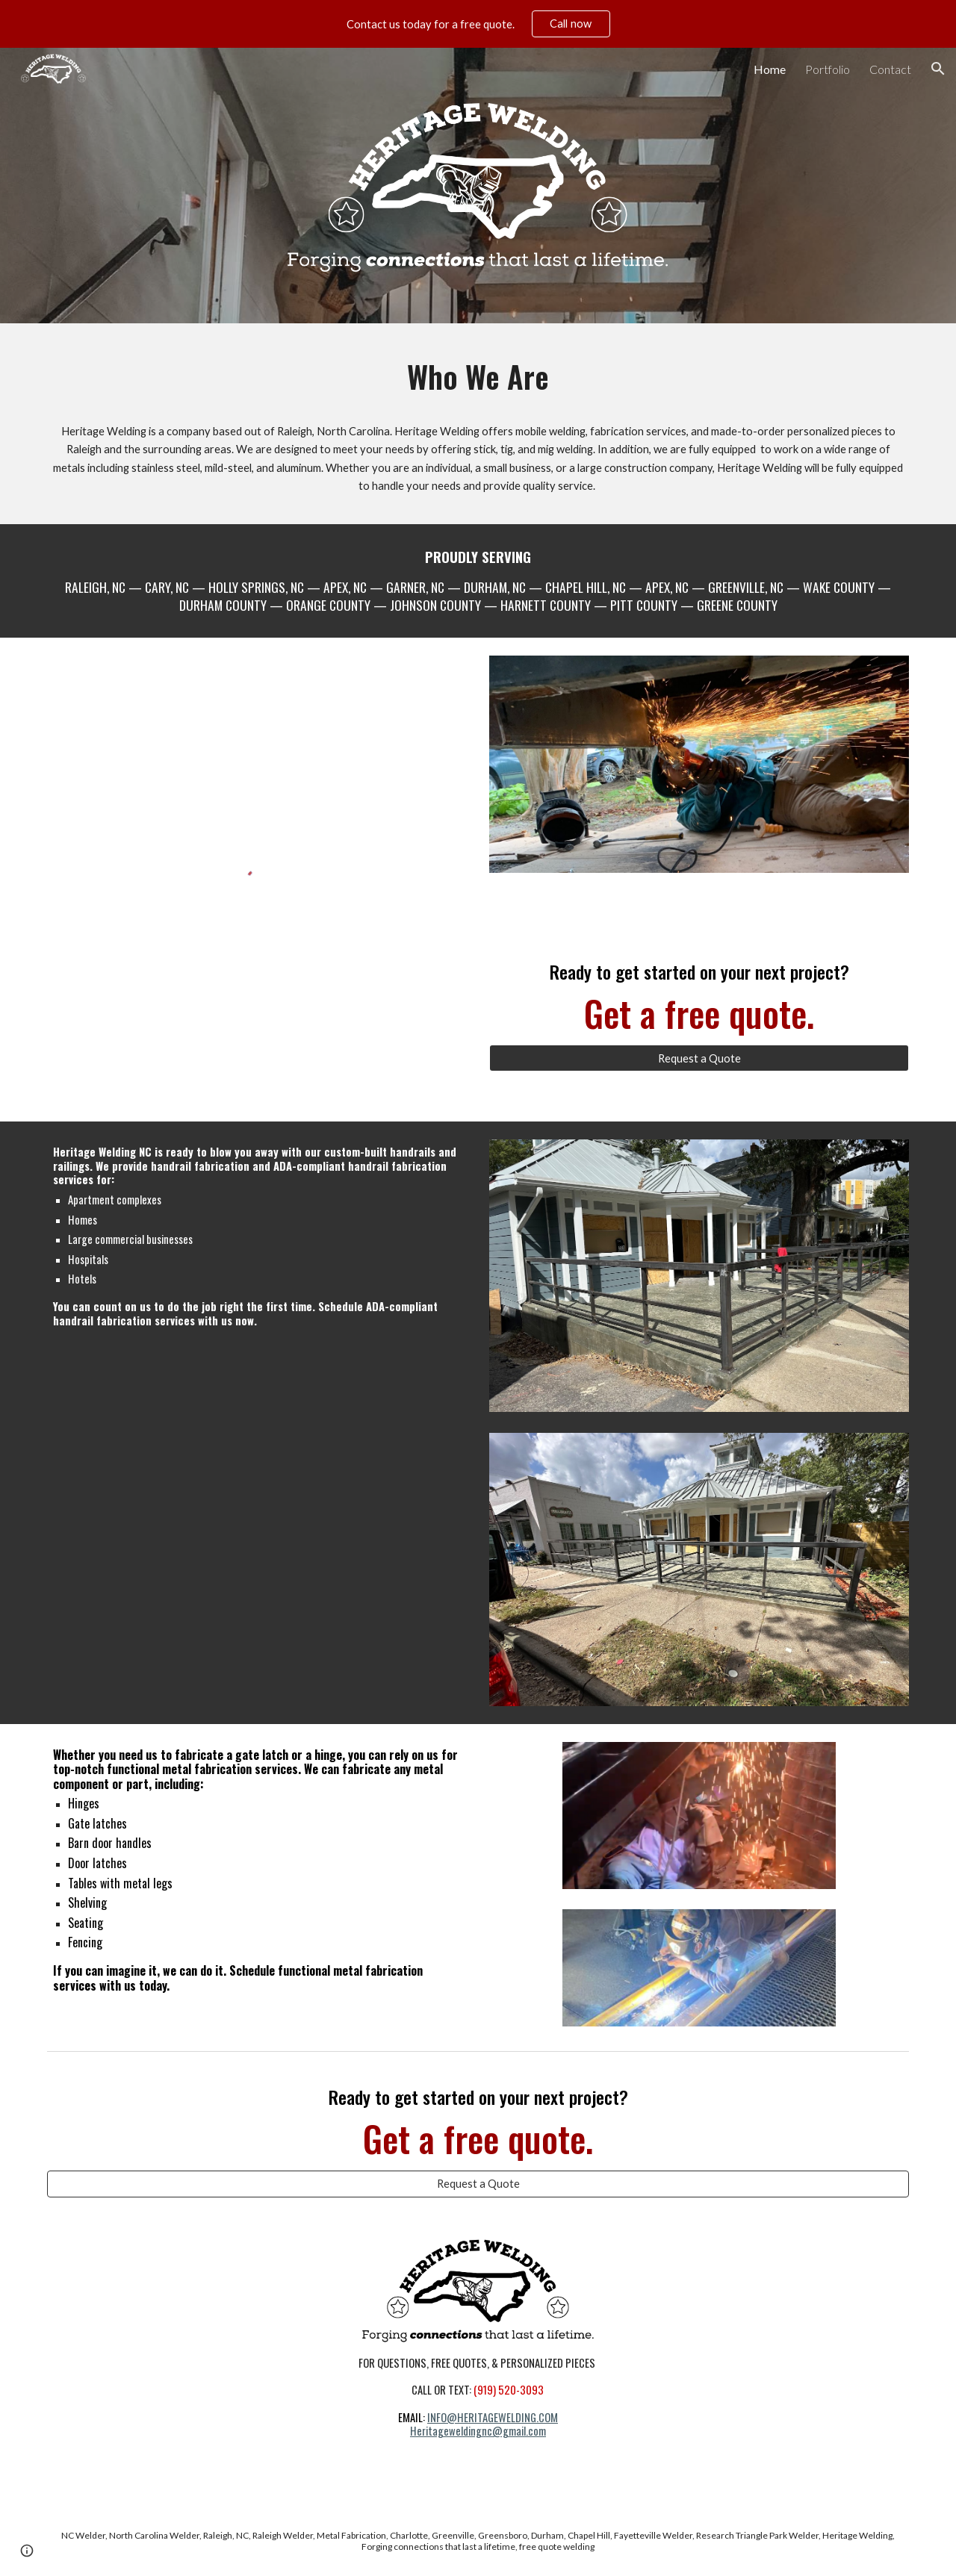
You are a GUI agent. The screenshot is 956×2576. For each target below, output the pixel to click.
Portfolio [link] (827, 69)
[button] (938, 69)
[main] (478, 376)
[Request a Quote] (699, 1058)
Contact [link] (890, 69)
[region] (478, 24)
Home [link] (770, 69)
